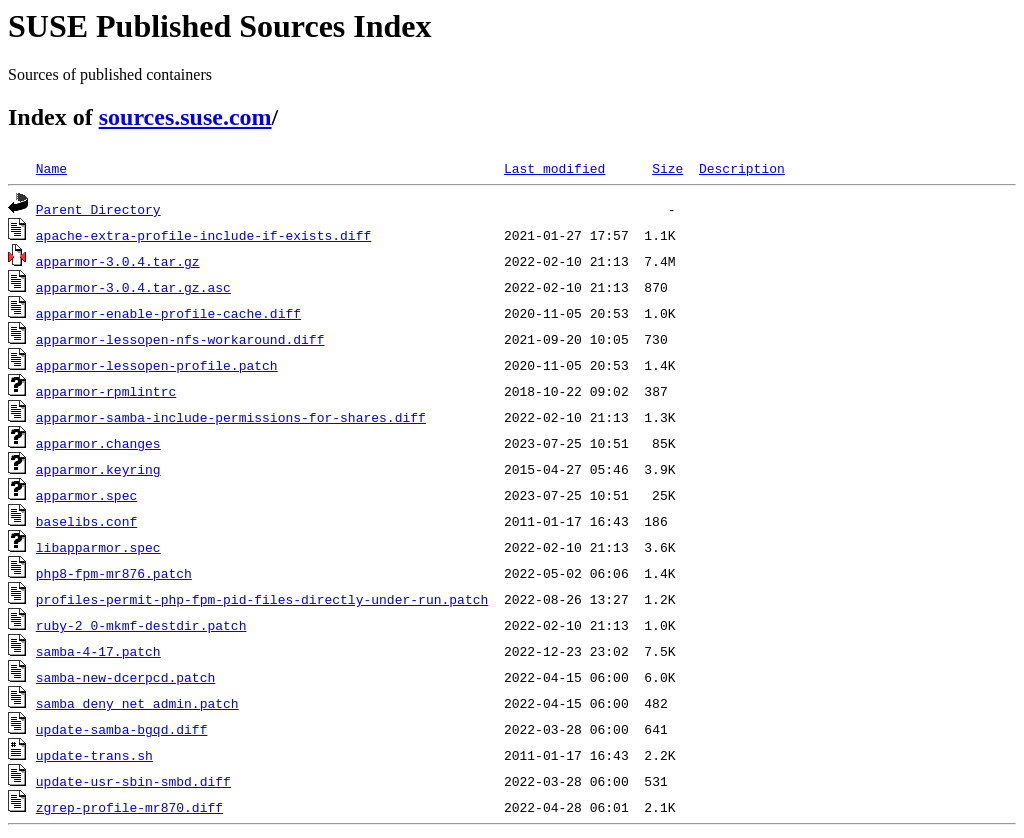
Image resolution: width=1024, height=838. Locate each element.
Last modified (554, 168)
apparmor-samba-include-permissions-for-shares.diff (231, 417)
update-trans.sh (94, 755)
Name (51, 168)
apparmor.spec (86, 495)
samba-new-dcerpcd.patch (125, 677)
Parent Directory (98, 209)
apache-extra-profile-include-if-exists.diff (203, 235)
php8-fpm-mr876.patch (114, 573)
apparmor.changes (98, 443)
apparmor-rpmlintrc (106, 391)
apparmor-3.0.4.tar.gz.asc (133, 287)
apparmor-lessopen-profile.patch (157, 365)
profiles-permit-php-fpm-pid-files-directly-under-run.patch (262, 599)
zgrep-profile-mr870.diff (129, 807)
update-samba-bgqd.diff (122, 729)
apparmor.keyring (98, 469)
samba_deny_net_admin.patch (137, 703)
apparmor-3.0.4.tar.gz (118, 261)
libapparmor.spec (98, 547)
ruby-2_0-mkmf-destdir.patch (141, 625)
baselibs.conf (86, 521)
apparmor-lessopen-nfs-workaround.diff (180, 339)
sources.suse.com (185, 117)
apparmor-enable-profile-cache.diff (168, 313)
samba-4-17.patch (98, 651)
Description (742, 168)
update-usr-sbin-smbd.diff (133, 781)
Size (667, 168)
